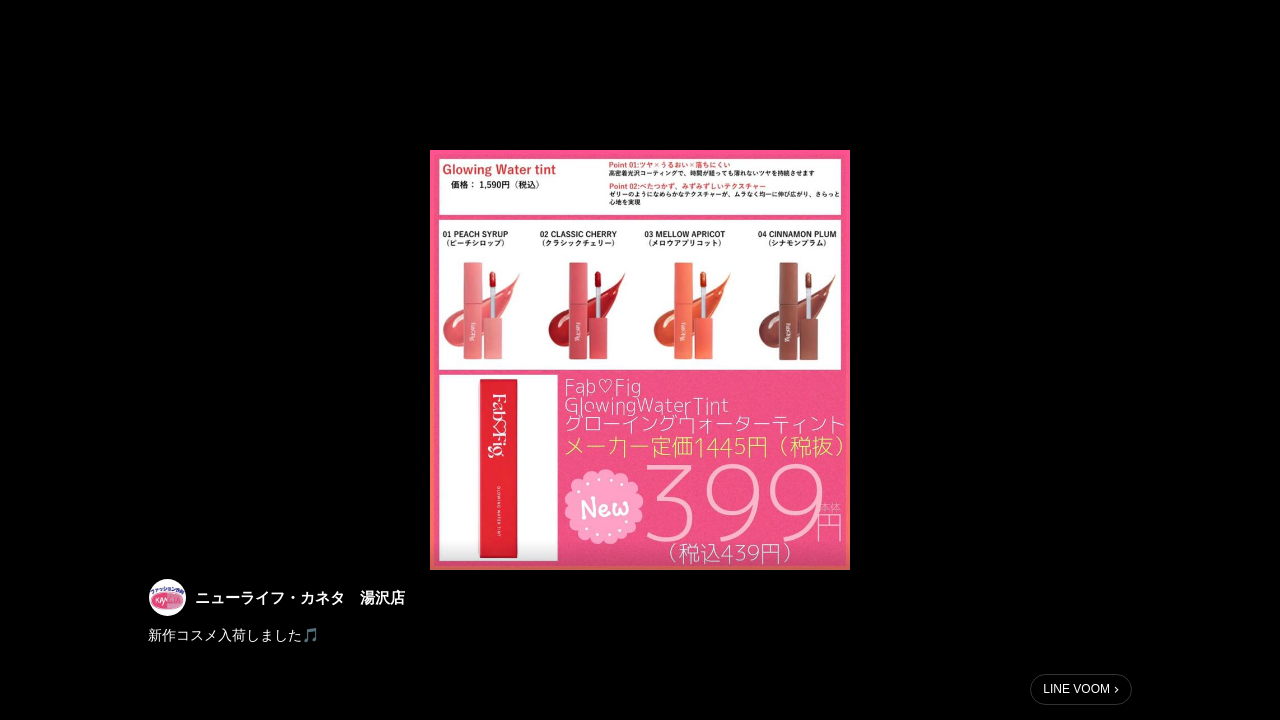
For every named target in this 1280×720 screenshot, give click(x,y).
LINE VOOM (1076, 689)
